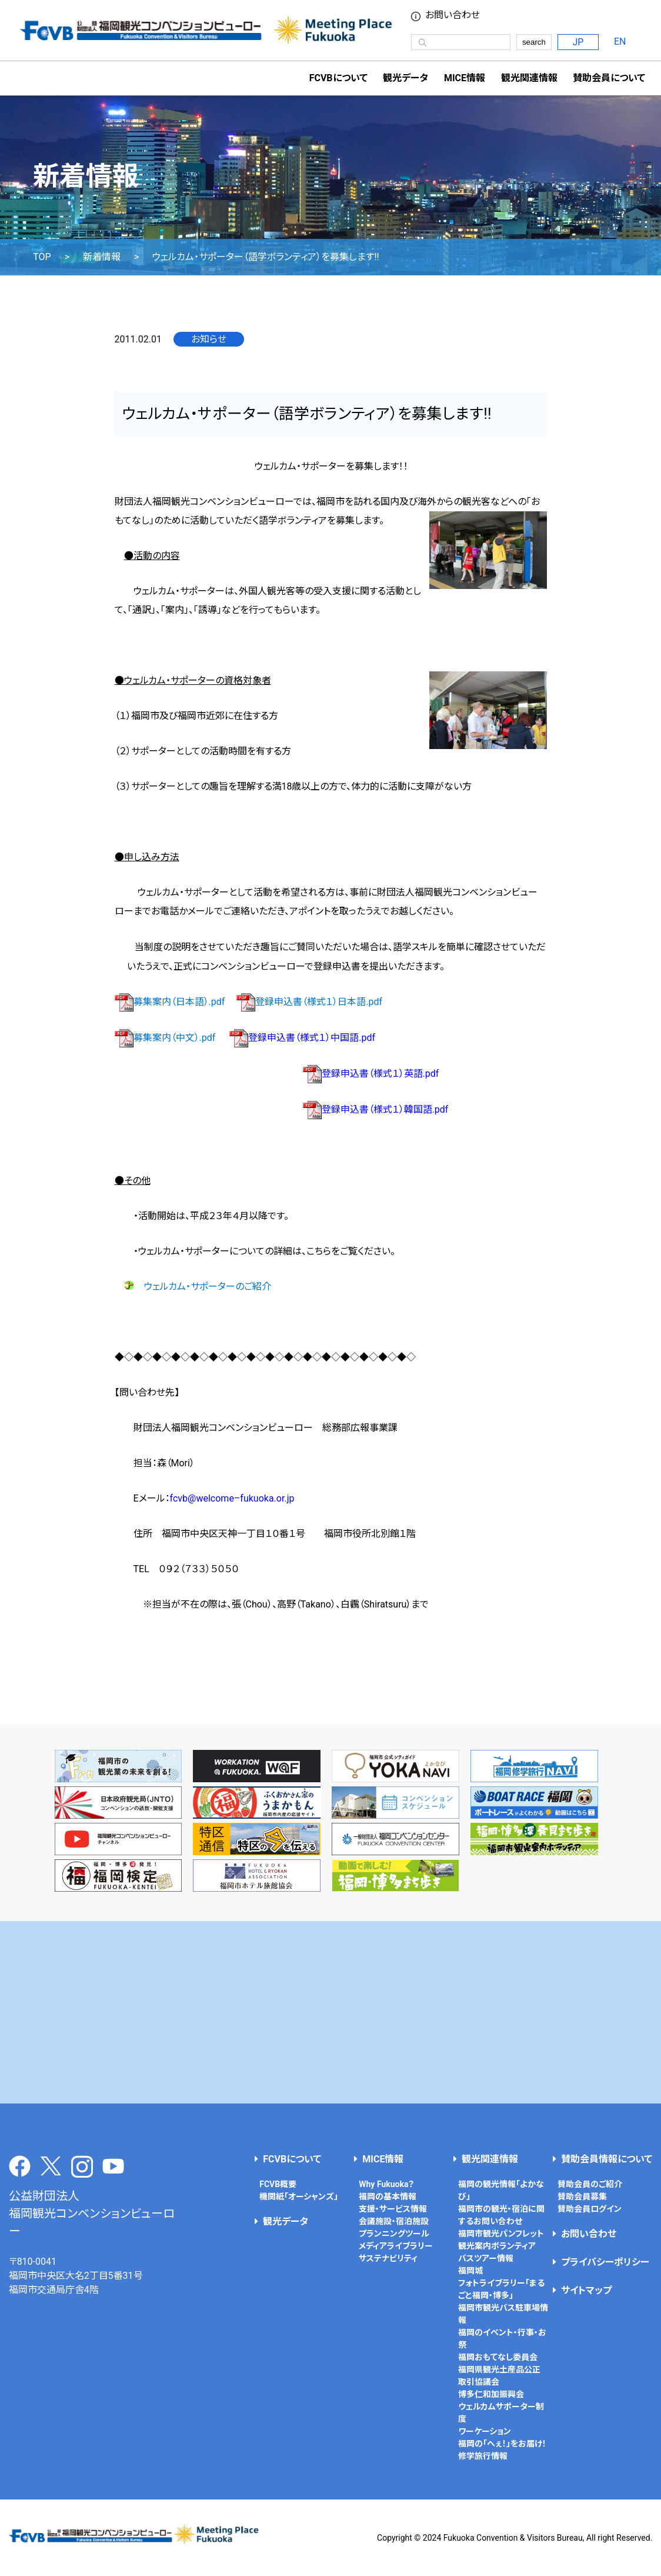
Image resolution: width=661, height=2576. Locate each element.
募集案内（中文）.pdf (165, 1037)
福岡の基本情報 (387, 2196)
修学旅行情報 (483, 2456)
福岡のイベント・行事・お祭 (502, 2338)
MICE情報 (464, 78)
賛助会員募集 (582, 2196)
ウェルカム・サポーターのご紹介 (207, 1286)
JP (577, 42)
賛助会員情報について (606, 2159)
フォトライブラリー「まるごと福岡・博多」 (501, 2289)
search (534, 42)
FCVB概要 (277, 2184)
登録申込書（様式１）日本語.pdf (309, 1001)
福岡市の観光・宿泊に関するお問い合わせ (501, 2215)
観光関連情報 (490, 2159)
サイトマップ (586, 2290)
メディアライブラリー (396, 2246)
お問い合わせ (452, 15)
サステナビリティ (388, 2258)
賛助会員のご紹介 (589, 2184)
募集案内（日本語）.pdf (170, 1001)
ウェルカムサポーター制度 (501, 2413)
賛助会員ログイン (589, 2209)
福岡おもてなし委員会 (498, 2357)
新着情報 (102, 257)
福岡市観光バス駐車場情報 (503, 2314)
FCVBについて (292, 2159)
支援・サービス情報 (393, 2209)
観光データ (405, 78)
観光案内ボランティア (497, 2246)
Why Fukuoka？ (386, 2184)
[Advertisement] (330, 2012)
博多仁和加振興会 (491, 2394)
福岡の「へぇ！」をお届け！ (502, 2443)
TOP (42, 257)
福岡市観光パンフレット (501, 2233)
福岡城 (470, 2270)
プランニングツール (394, 2233)
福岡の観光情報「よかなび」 (501, 2190)
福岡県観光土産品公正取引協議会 (499, 2376)
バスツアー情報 (485, 2258)
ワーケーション (484, 2431)
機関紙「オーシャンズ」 (298, 2196)
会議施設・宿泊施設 (394, 2221)
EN (620, 41)
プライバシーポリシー (605, 2262)
